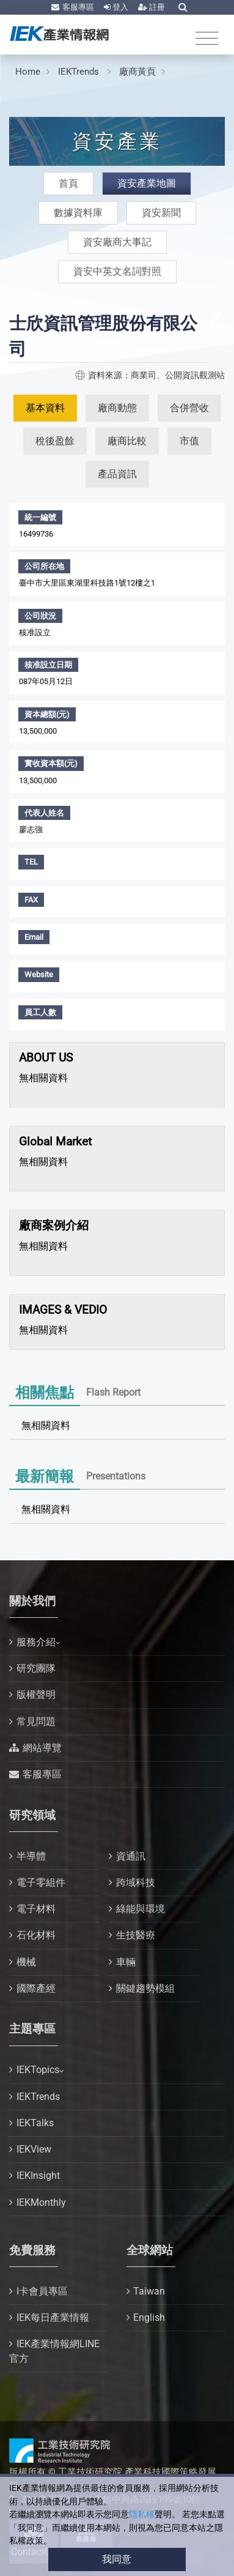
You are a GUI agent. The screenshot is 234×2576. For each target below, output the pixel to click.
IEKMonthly (41, 2202)
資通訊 (130, 1856)
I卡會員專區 (42, 2291)
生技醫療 (135, 1935)
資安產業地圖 (146, 183)
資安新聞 (161, 212)
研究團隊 (36, 1668)
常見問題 (36, 1721)
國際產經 (36, 1988)
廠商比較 (127, 441)
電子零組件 (40, 1882)
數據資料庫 (78, 212)
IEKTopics (37, 2069)
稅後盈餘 (55, 441)
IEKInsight (38, 2175)
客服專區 (77, 7)
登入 (119, 7)
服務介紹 (36, 1642)
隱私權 (142, 2514)
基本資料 (45, 408)
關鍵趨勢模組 (145, 1988)
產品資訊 (117, 474)
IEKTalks (35, 2123)
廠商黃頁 (137, 71)
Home (27, 71)
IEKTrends (79, 71)
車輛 (126, 1962)
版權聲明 (36, 1694)
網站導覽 (42, 1748)
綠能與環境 (140, 1909)
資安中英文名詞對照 (117, 271)
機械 (26, 1962)
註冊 (156, 7)
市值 (189, 441)
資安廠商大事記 (117, 242)
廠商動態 (117, 408)
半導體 (31, 1856)
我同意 (116, 2559)
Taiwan (149, 2291)
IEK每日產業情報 (52, 2317)
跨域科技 (135, 1882)
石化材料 (36, 1935)
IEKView (33, 2149)
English (149, 2317)
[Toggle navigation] (206, 38)
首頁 (68, 183)
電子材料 (36, 1909)
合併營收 (189, 408)
